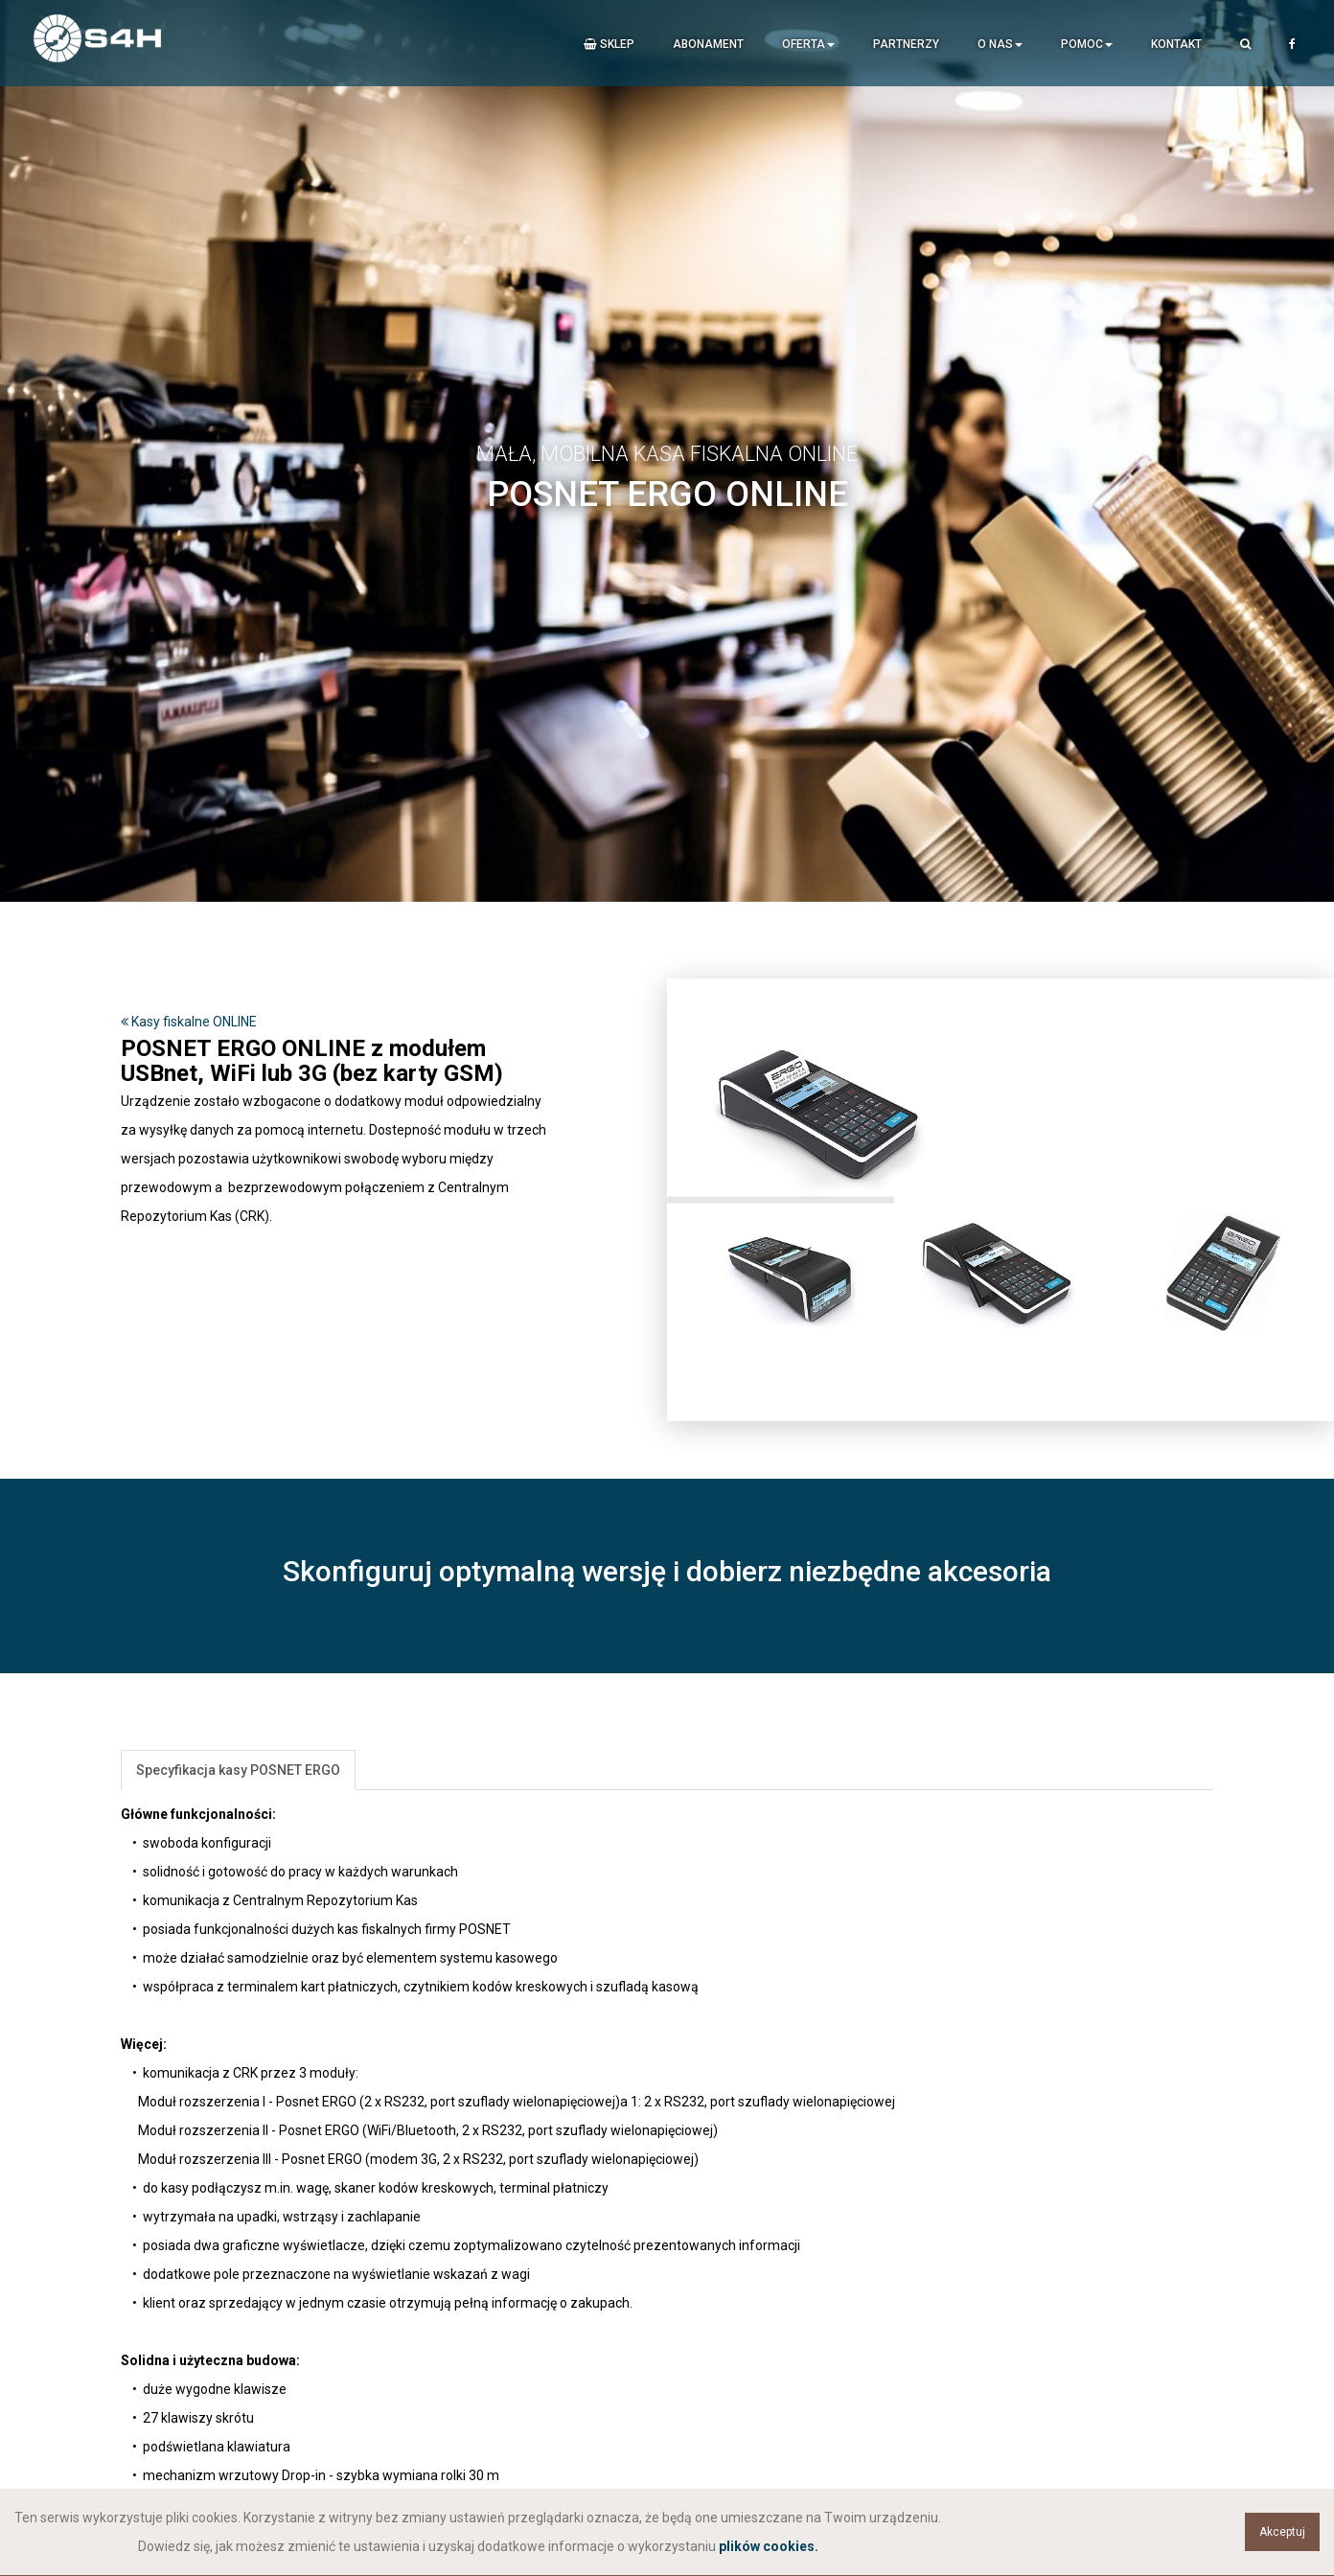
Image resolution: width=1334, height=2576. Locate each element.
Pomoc (1087, 44)
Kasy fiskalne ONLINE (189, 1021)
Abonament (708, 44)
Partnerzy (906, 44)
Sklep (609, 44)
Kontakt (1176, 44)
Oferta (808, 44)
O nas (1000, 44)
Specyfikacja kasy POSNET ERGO (238, 1770)
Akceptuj (1282, 2532)
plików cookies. (768, 2546)
